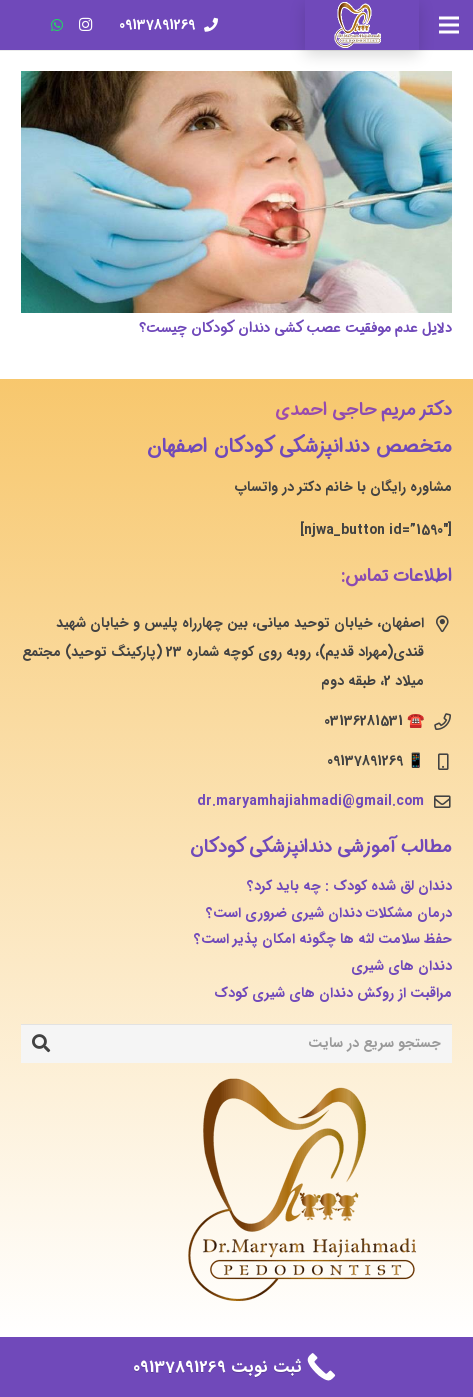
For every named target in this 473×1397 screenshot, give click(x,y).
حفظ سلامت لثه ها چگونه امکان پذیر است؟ (323, 939)
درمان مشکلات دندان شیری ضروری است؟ (329, 913)
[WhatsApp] (57, 25)
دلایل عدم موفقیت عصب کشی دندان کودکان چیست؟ (295, 328)
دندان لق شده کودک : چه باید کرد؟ (349, 886)
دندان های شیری (401, 966)
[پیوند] (362, 25)
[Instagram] (85, 25)
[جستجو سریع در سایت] (236, 1043)
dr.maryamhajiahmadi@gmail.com (310, 801)
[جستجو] (41, 1044)
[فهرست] (449, 25)
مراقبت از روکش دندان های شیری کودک (333, 993)
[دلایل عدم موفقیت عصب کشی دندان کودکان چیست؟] (236, 192)
